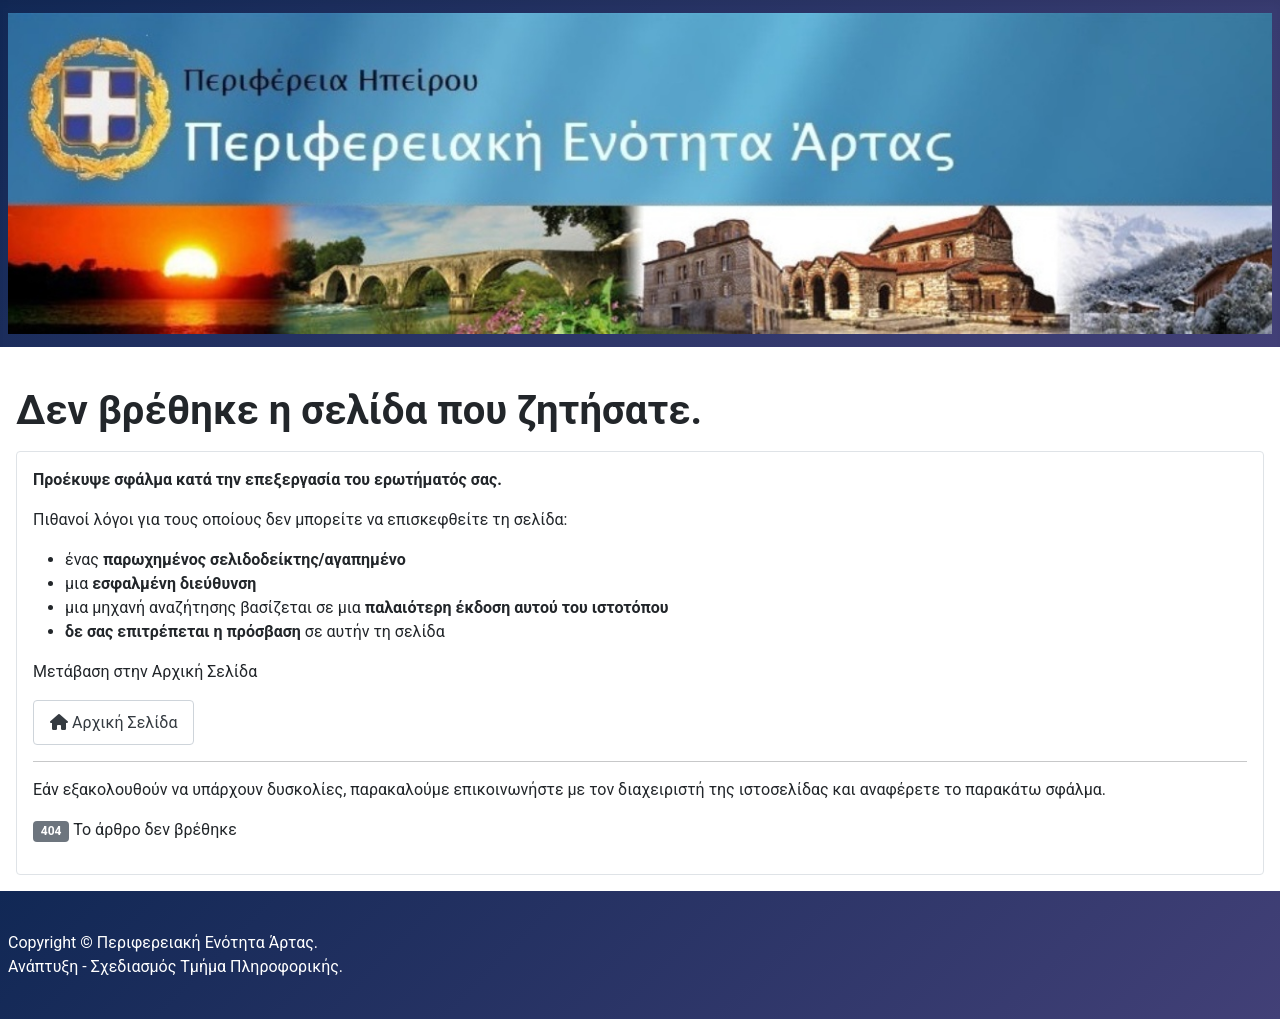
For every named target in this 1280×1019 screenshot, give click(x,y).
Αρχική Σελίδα (113, 722)
